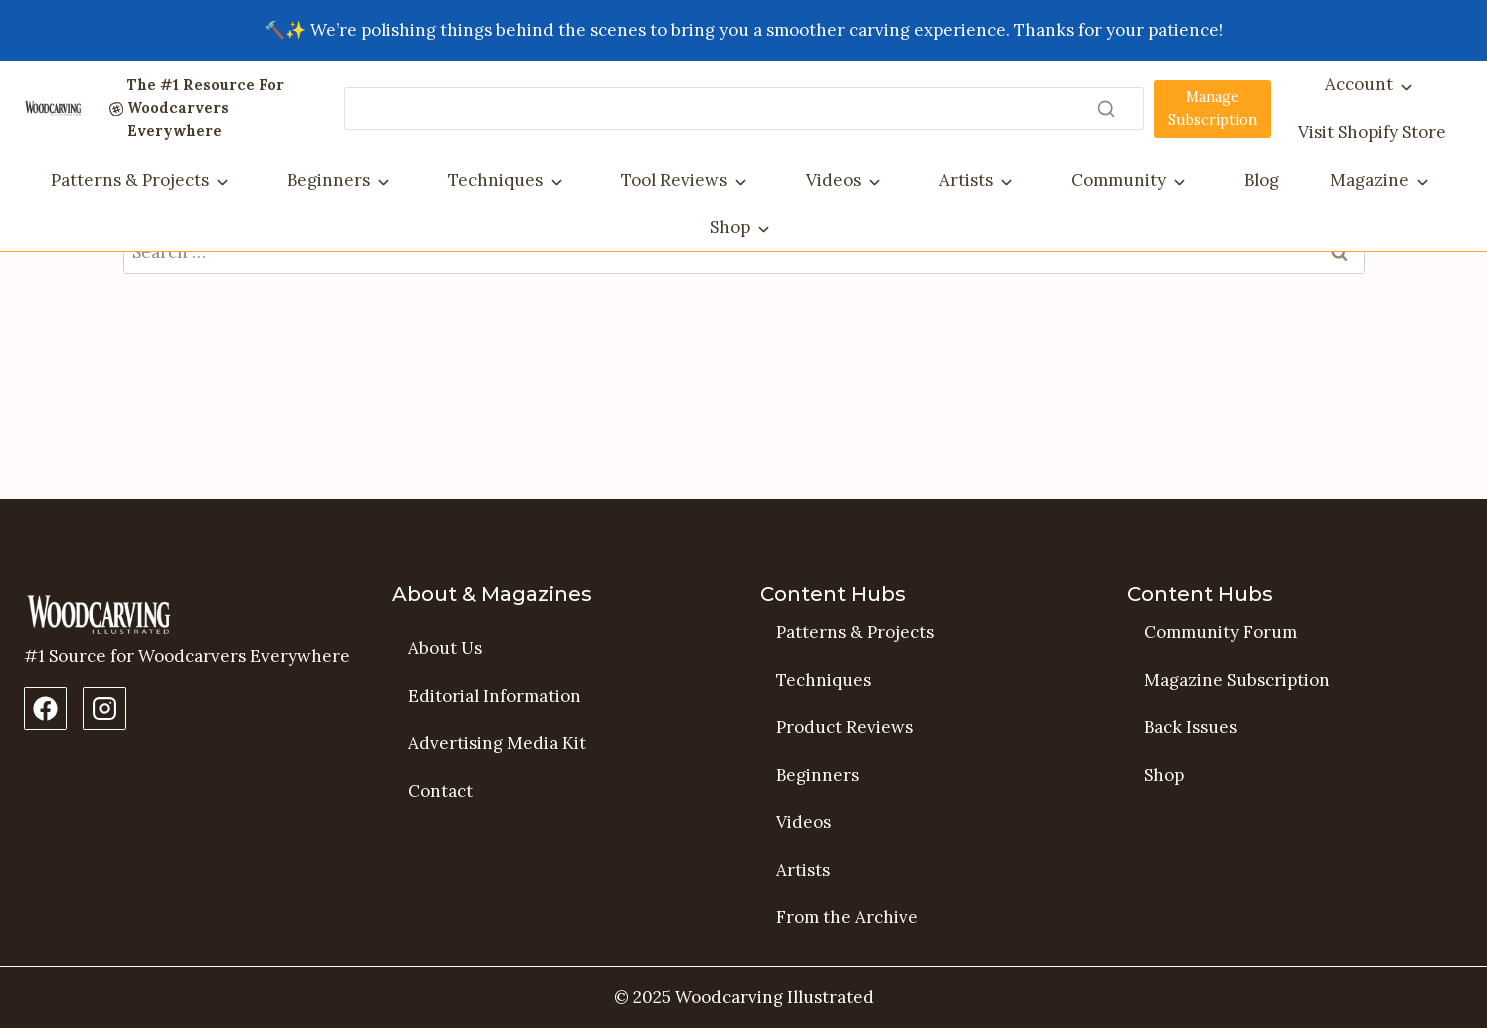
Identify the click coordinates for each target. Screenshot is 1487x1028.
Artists (966, 180)
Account (1359, 84)
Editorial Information (494, 696)
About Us (445, 648)
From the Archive (847, 918)
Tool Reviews (674, 180)
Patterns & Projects (130, 180)
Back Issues (1190, 728)
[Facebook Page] (45, 708)
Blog (1261, 180)
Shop (730, 227)
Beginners (328, 180)
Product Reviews (844, 728)
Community (1118, 180)
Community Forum (1220, 632)
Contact (440, 791)
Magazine (1369, 180)
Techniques (495, 180)
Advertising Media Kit (497, 744)
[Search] (744, 108)
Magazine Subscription (1237, 680)
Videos (833, 180)
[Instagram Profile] (104, 708)
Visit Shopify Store (1372, 132)
